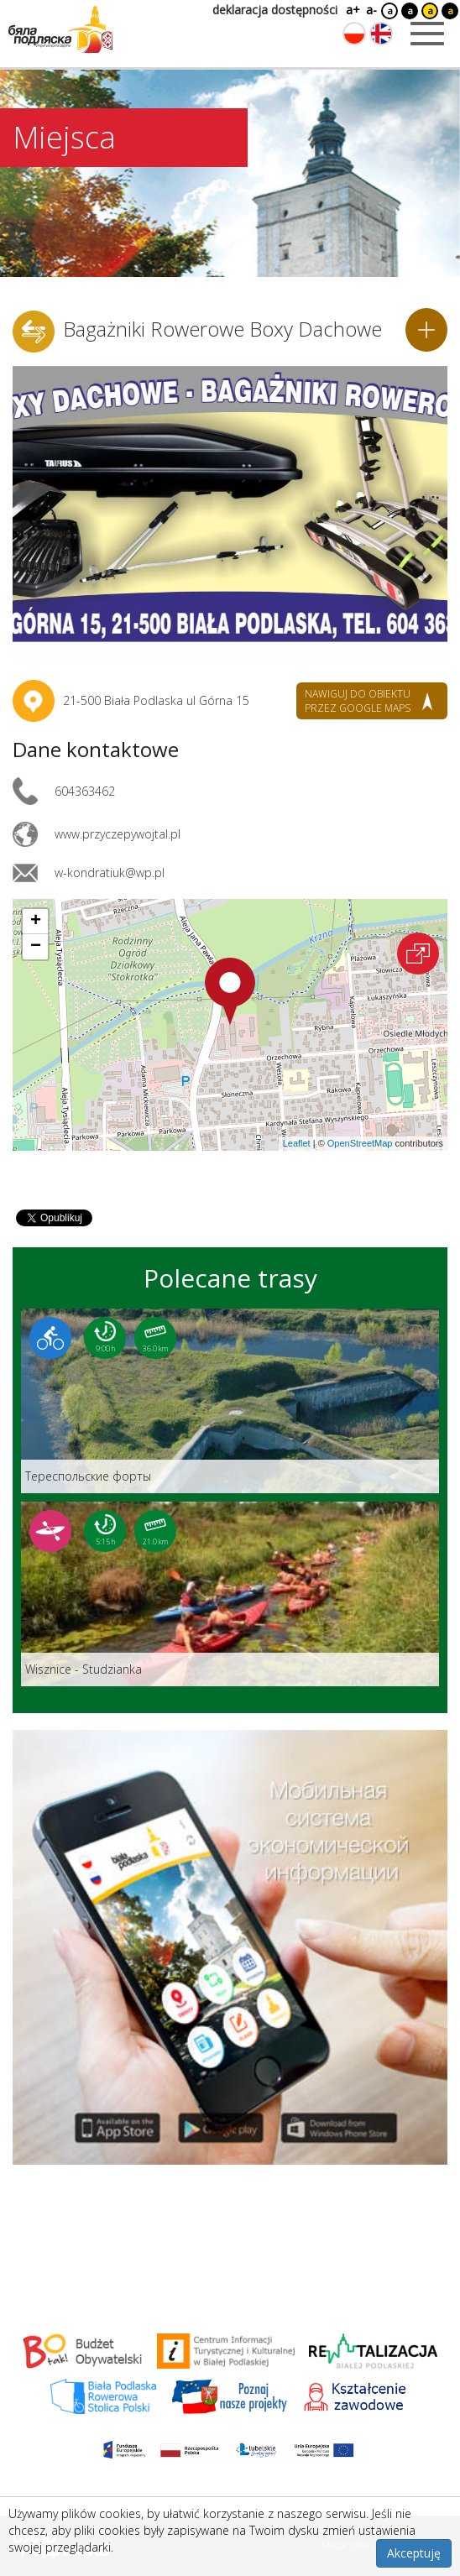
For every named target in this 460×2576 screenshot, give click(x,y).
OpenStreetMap (360, 1143)
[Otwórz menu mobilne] (427, 33)
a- (371, 10)
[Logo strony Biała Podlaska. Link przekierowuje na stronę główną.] (60, 29)
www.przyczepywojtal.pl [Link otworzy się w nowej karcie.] (117, 834)
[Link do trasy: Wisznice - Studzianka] (230, 1594)
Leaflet (297, 1143)
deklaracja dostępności (274, 10)
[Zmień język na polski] (354, 33)
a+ (352, 10)
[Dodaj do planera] (426, 330)
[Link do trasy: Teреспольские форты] (230, 1401)
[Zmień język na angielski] (381, 33)
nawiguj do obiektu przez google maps (357, 701)
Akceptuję (414, 2553)
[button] (230, 991)
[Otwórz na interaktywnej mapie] (418, 953)
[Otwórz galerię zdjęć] (230, 512)
